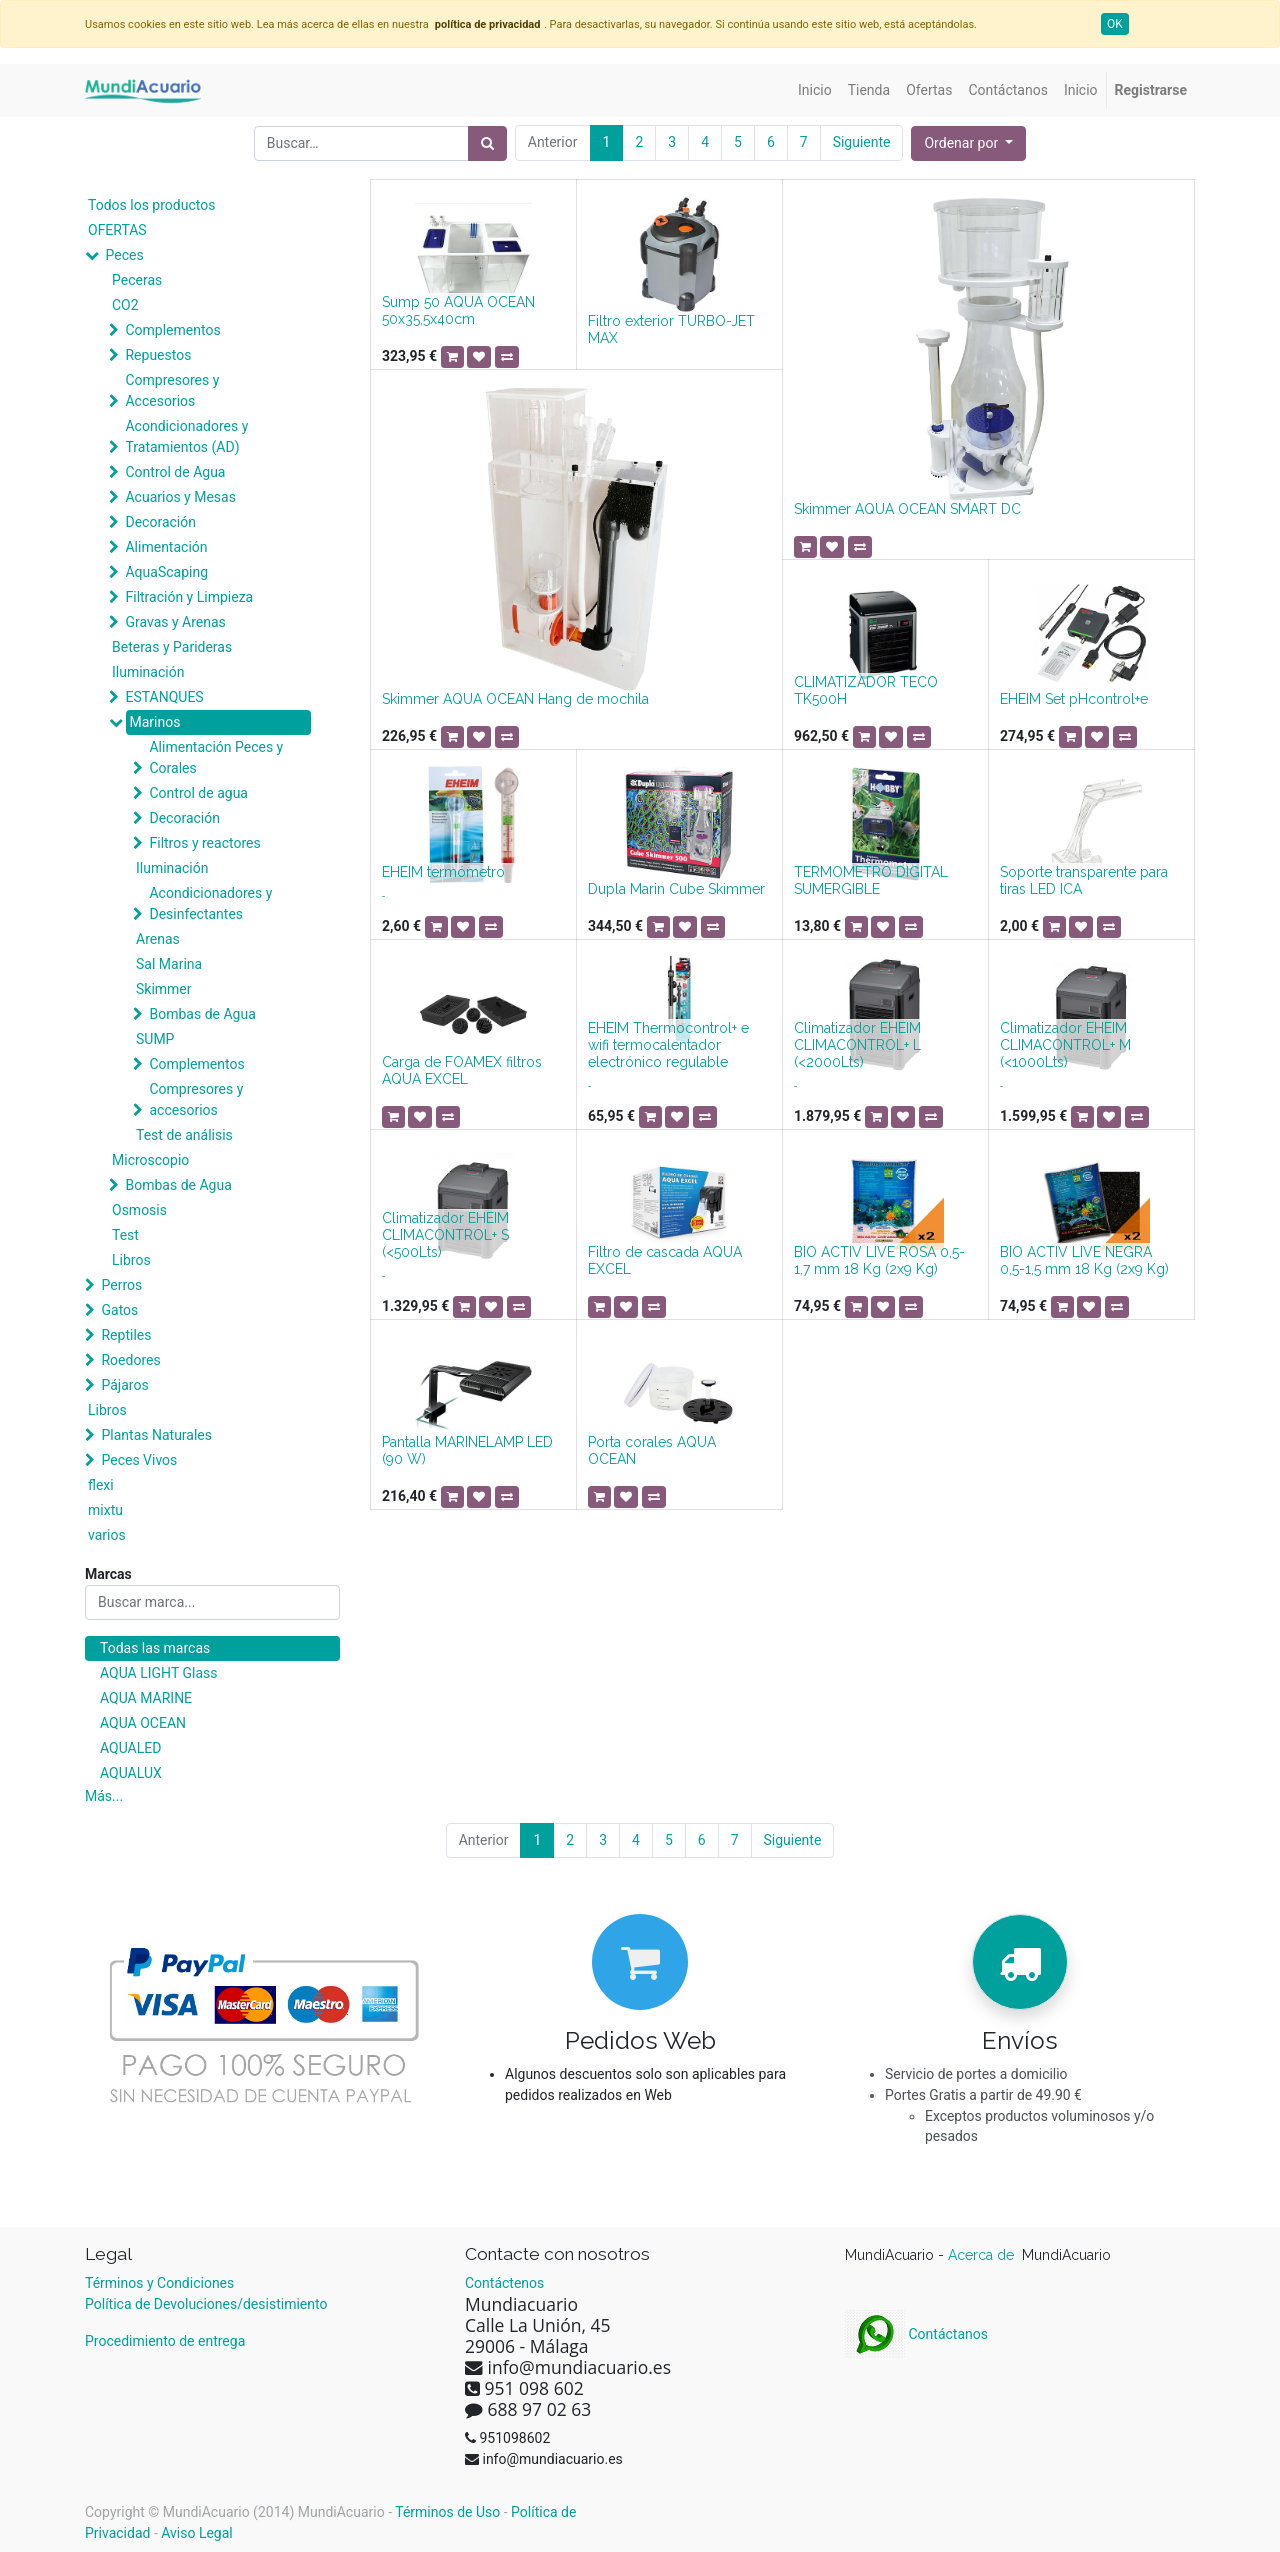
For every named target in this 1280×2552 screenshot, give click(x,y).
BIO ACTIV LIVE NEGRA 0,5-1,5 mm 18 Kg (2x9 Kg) (1084, 1260)
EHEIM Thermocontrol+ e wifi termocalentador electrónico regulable (668, 1045)
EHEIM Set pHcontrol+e (1074, 699)
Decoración (160, 522)
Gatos (119, 1310)
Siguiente (862, 142)
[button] (968, 143)
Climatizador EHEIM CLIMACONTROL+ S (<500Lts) (445, 1235)
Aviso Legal (197, 2533)
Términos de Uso (447, 2512)
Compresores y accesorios (196, 1099)
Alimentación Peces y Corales (216, 757)
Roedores (130, 1360)
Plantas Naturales (156, 1435)
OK (1115, 24)
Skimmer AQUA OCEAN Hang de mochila (515, 699)
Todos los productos (151, 205)
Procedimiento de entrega (165, 2341)
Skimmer (164, 989)
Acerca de (983, 2255)
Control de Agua (175, 472)
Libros (131, 1260)
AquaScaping (166, 572)
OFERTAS (117, 230)
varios (107, 1535)
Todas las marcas (155, 1648)
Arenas (158, 939)
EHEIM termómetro (443, 872)
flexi (101, 1485)
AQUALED (130, 1748)
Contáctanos (916, 2334)
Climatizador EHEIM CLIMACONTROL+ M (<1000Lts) (1065, 1045)
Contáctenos (504, 2283)
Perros (121, 1285)
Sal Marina (169, 964)
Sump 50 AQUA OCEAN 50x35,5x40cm (458, 310)
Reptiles (126, 1335)
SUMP (155, 1039)
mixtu (105, 1510)
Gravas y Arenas (175, 622)
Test (125, 1235)
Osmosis (139, 1210)
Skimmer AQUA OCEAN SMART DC (907, 509)
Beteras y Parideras (172, 647)
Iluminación (148, 672)
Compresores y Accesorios (172, 390)
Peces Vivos (139, 1460)
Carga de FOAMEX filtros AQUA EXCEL (462, 1070)
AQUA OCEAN (143, 1723)
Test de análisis (184, 1135)
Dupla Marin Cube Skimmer (676, 889)
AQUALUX (131, 1773)
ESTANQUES (164, 697)
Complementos (172, 330)
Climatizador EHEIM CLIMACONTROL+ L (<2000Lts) (857, 1045)
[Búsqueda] (487, 143)
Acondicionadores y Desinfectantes (210, 903)
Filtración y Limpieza (189, 597)
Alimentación (166, 547)
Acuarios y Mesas (180, 497)
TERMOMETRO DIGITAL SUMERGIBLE (871, 880)
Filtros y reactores (204, 843)
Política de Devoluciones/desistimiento (206, 2304)
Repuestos (158, 355)
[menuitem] (815, 90)
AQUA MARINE (146, 1698)
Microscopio (150, 1160)
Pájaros (124, 1385)
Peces (124, 255)
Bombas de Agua (202, 1014)
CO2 (125, 305)
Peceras (137, 280)
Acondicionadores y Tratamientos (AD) (186, 436)
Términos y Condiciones (159, 2283)
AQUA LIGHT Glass (158, 1673)
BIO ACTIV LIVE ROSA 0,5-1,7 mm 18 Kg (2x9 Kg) (879, 1260)
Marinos (154, 722)
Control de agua (198, 793)
